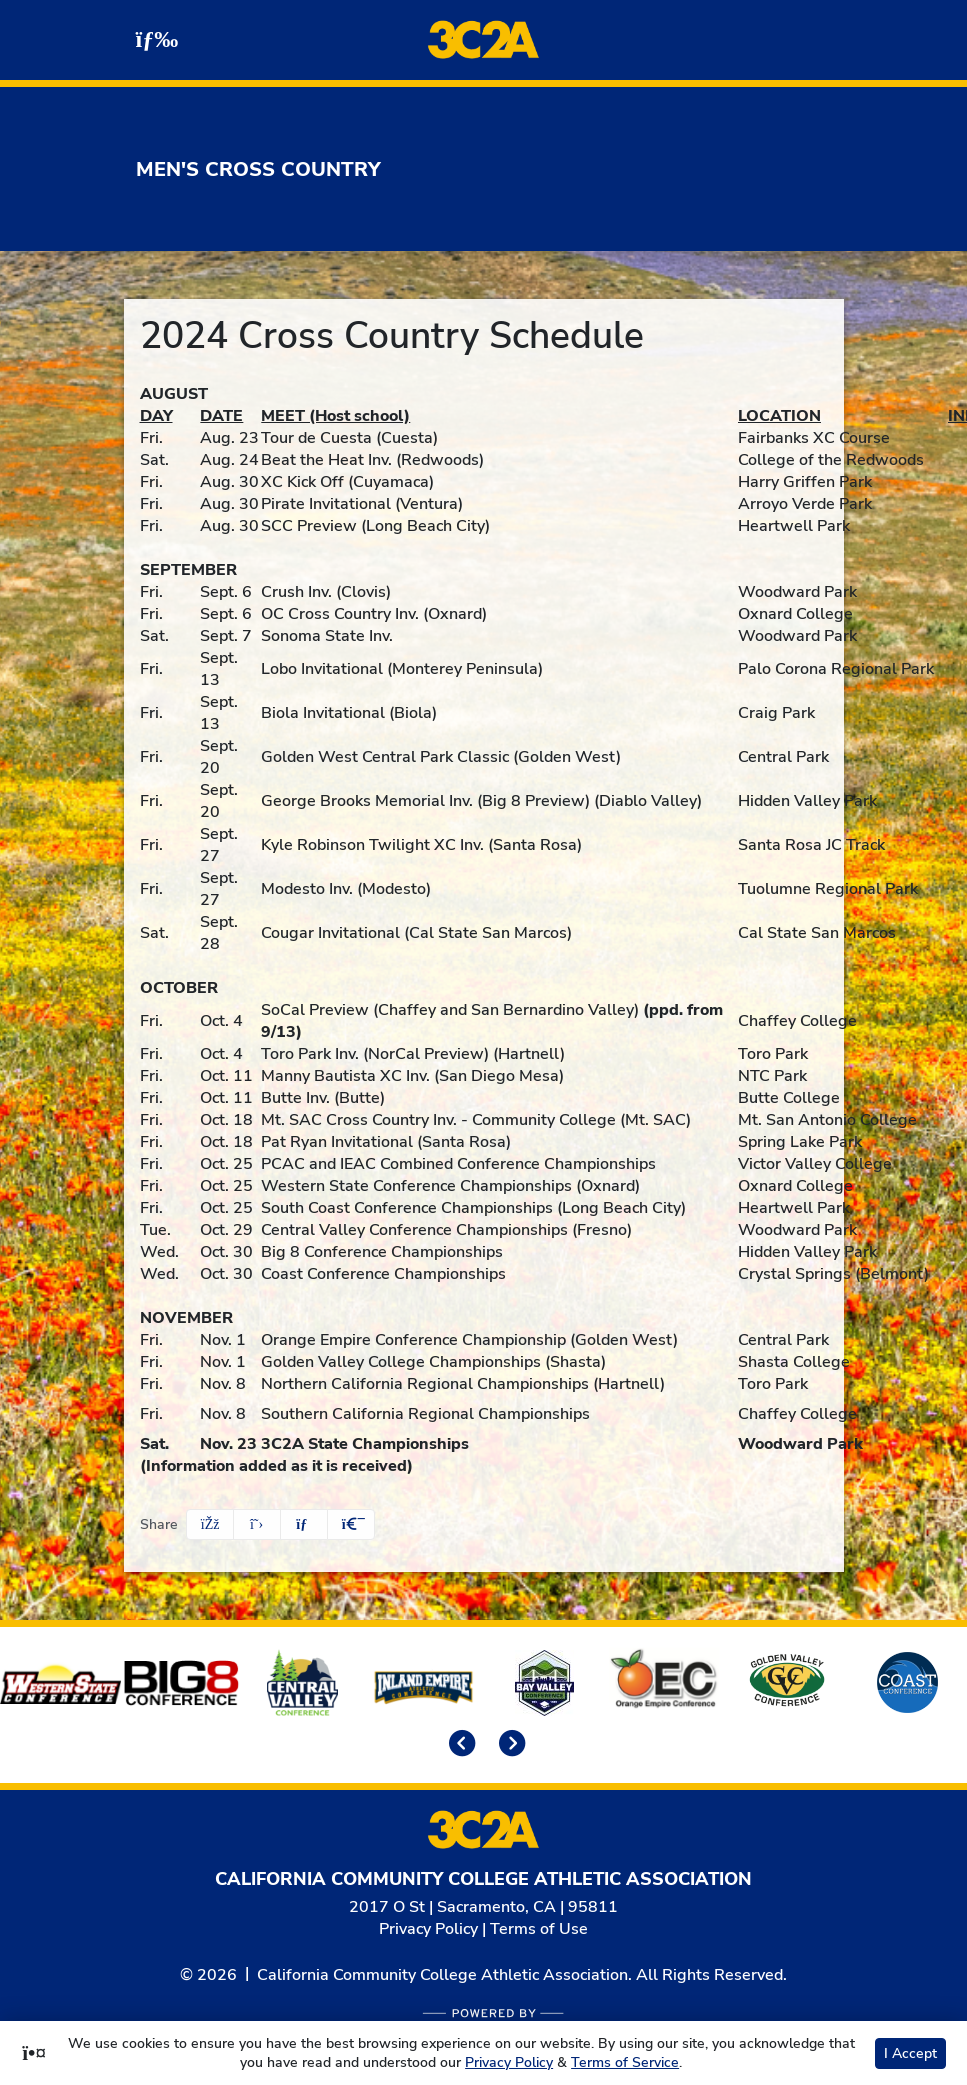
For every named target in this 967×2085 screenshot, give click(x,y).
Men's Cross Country (258, 169)
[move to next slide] (509, 1745)
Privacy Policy (428, 1929)
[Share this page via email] (304, 1524)
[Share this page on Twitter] (257, 1524)
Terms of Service (625, 2062)
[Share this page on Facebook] (210, 1524)
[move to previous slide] (459, 1745)
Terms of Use (539, 1929)
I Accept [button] (910, 2053)
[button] (351, 1524)
